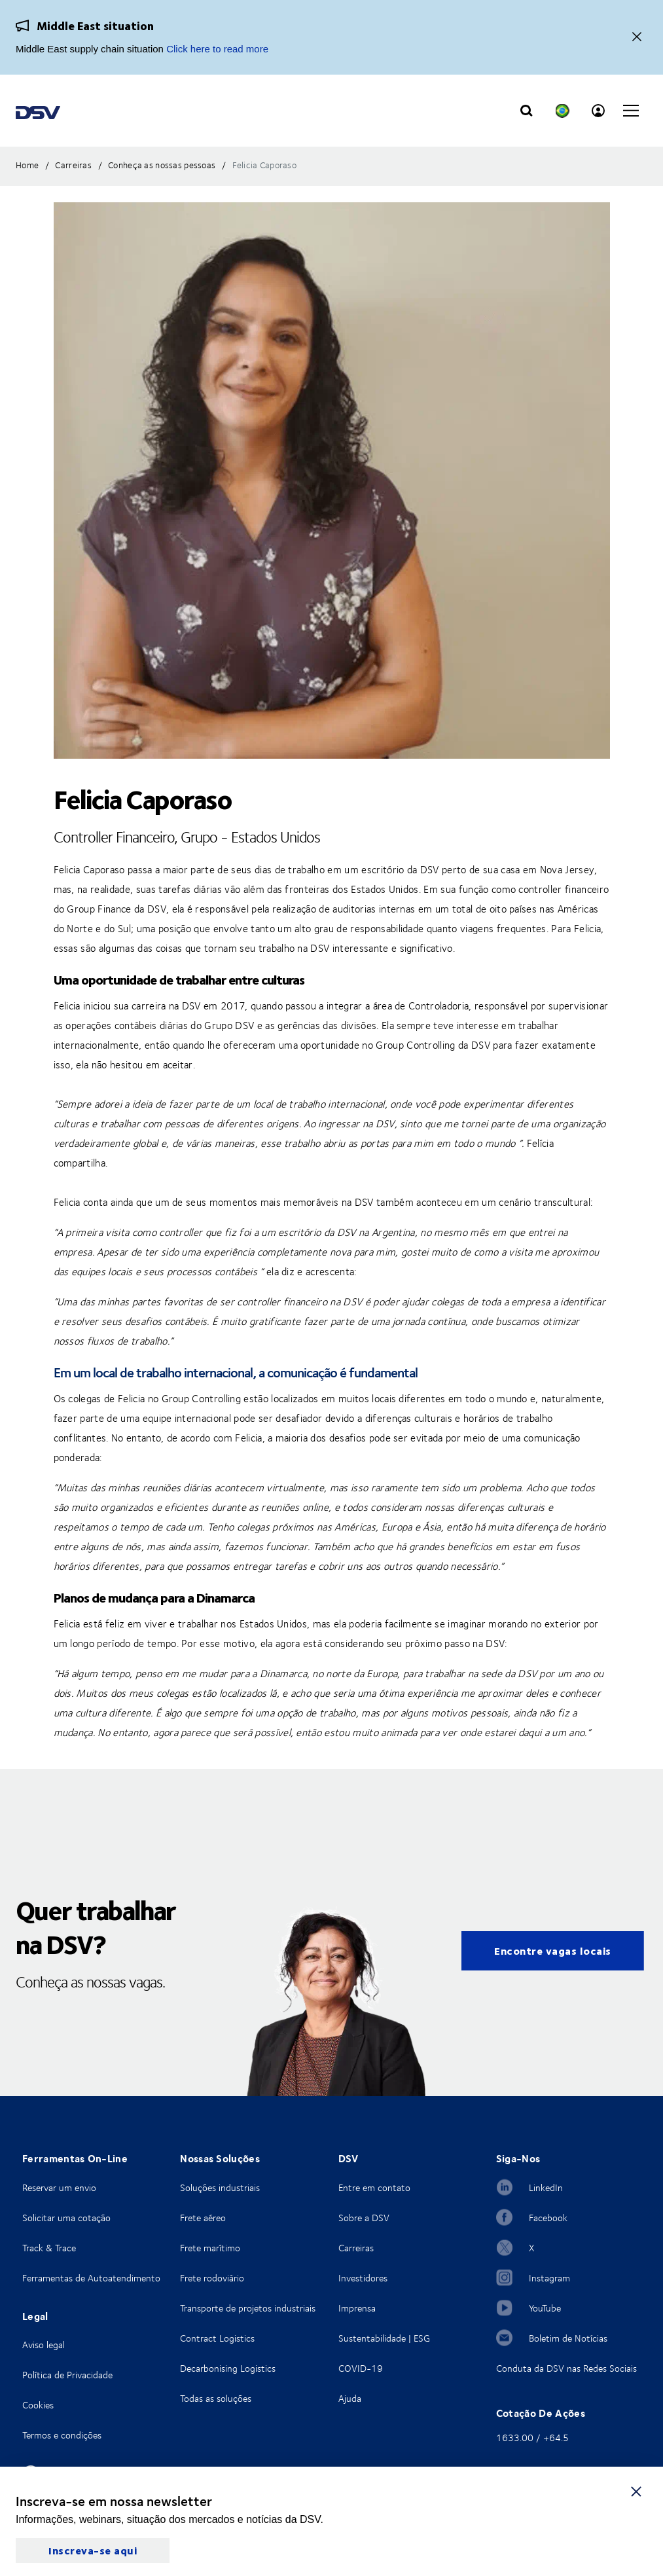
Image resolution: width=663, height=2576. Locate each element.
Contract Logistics (217, 2338)
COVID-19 (360, 2368)
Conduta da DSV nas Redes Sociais (566, 2368)
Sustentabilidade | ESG (384, 2338)
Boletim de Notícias (568, 2338)
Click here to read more (217, 48)
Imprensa (357, 2308)
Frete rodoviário (212, 2278)
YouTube (545, 2308)
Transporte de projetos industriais (247, 2308)
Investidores (362, 2278)
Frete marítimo (210, 2248)
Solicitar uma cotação (66, 2217)
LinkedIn (546, 2187)
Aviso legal (43, 2344)
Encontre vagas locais (552, 1950)
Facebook (548, 2217)
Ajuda (349, 2398)
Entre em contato (374, 2187)
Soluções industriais (220, 2187)
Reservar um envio (59, 2187)
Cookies (38, 2405)
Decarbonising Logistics (228, 2368)
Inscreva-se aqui (92, 2550)
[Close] (636, 37)
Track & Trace (49, 2248)
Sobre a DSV (363, 2217)
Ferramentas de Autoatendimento (91, 2278)
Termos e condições (61, 2435)
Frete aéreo (203, 2217)
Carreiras (356, 2248)
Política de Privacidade (67, 2375)
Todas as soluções (215, 2398)
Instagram (549, 2278)
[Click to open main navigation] (631, 110)
